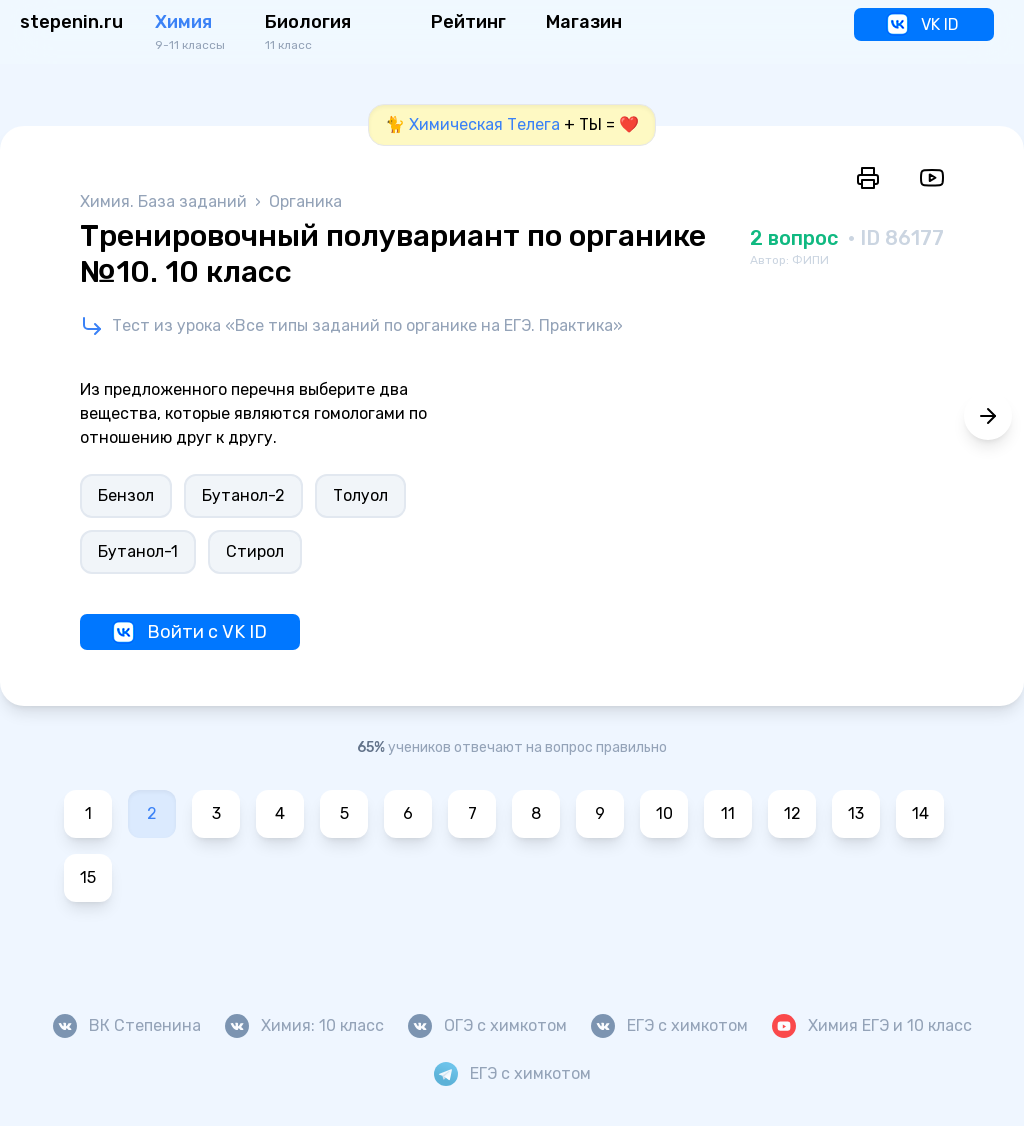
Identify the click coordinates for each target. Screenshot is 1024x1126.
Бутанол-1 (138, 551)
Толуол (360, 495)
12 (792, 813)
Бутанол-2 (243, 495)
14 (920, 813)
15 (88, 877)
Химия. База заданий (165, 201)
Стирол (255, 551)
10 (664, 813)
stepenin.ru (71, 22)
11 (728, 813)
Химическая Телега (484, 124)
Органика (305, 201)
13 (856, 813)
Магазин (584, 22)
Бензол (126, 495)
